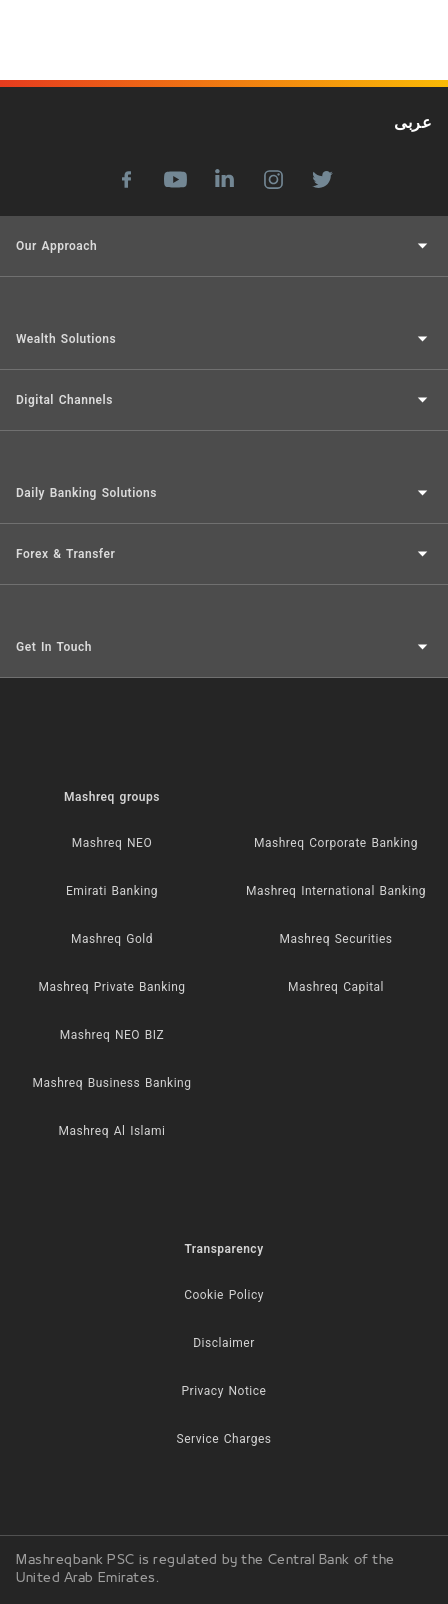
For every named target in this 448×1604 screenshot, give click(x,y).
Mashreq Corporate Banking (336, 843)
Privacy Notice (224, 1391)
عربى (413, 122)
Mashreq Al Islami (112, 1131)
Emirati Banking (112, 891)
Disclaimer (224, 1343)
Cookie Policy (224, 1295)
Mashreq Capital (336, 987)
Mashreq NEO (112, 843)
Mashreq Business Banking (112, 1083)
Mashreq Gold (112, 939)
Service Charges (224, 1439)
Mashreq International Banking (336, 891)
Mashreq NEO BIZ (112, 1035)
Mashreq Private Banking (112, 987)
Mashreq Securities (336, 939)
